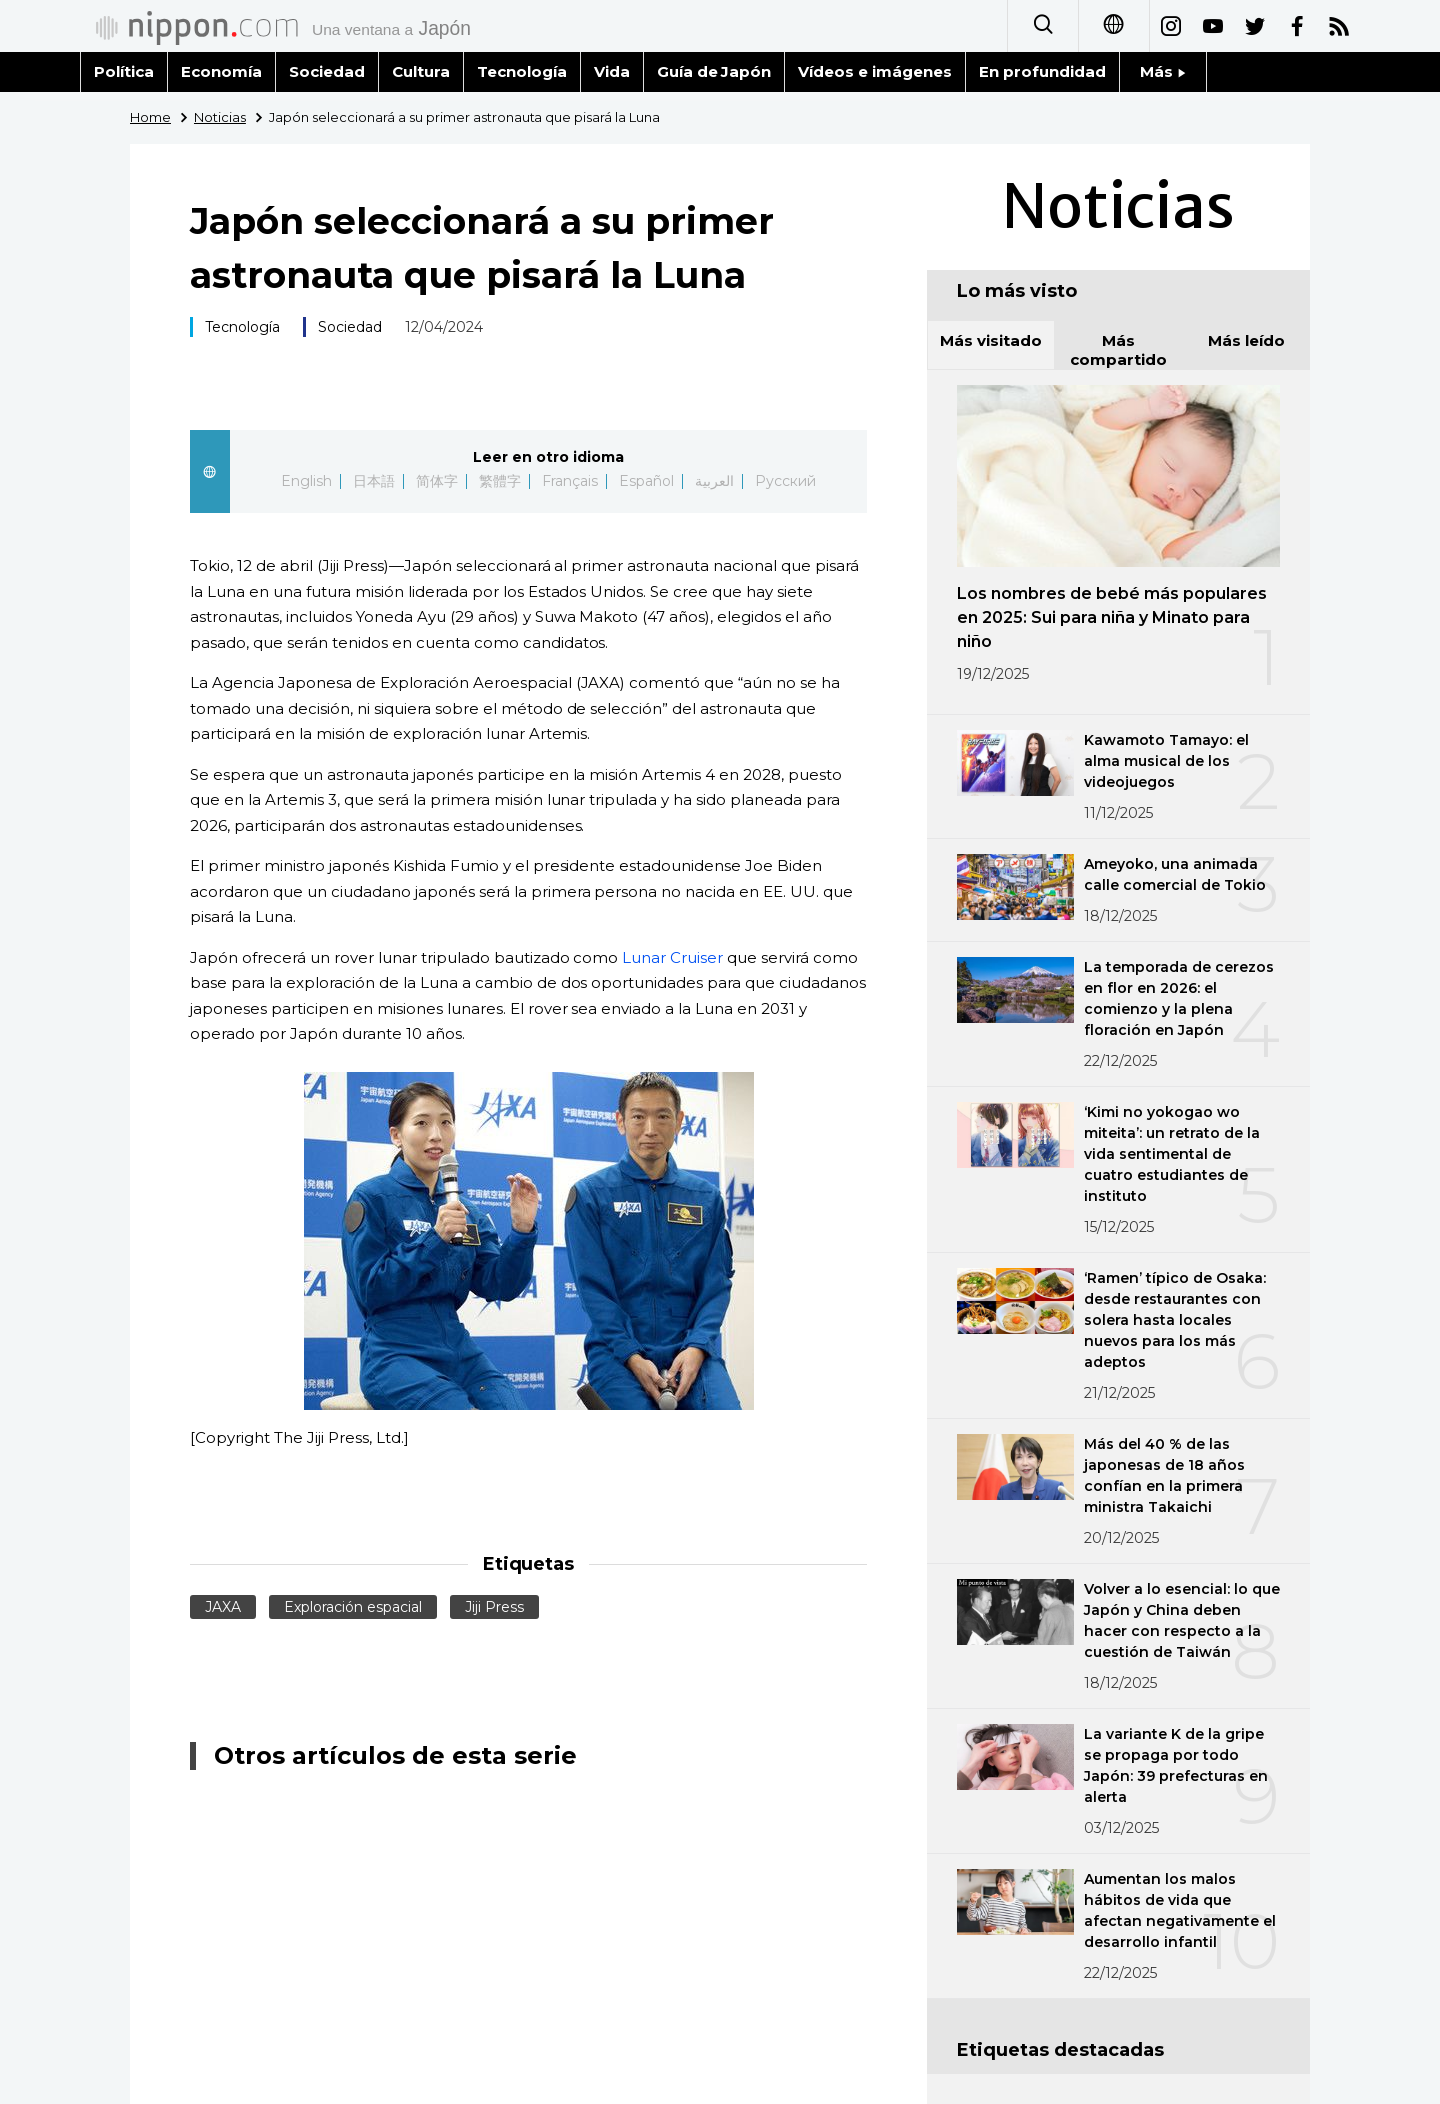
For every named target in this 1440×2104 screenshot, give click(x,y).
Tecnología (522, 71)
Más (1163, 71)
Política (124, 71)
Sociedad (327, 71)
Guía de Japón (714, 71)
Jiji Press (494, 1607)
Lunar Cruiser (672, 957)
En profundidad (1042, 71)
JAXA (223, 1607)
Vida (612, 71)
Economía (221, 71)
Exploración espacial (353, 1607)
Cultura (421, 71)
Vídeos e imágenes (875, 71)
